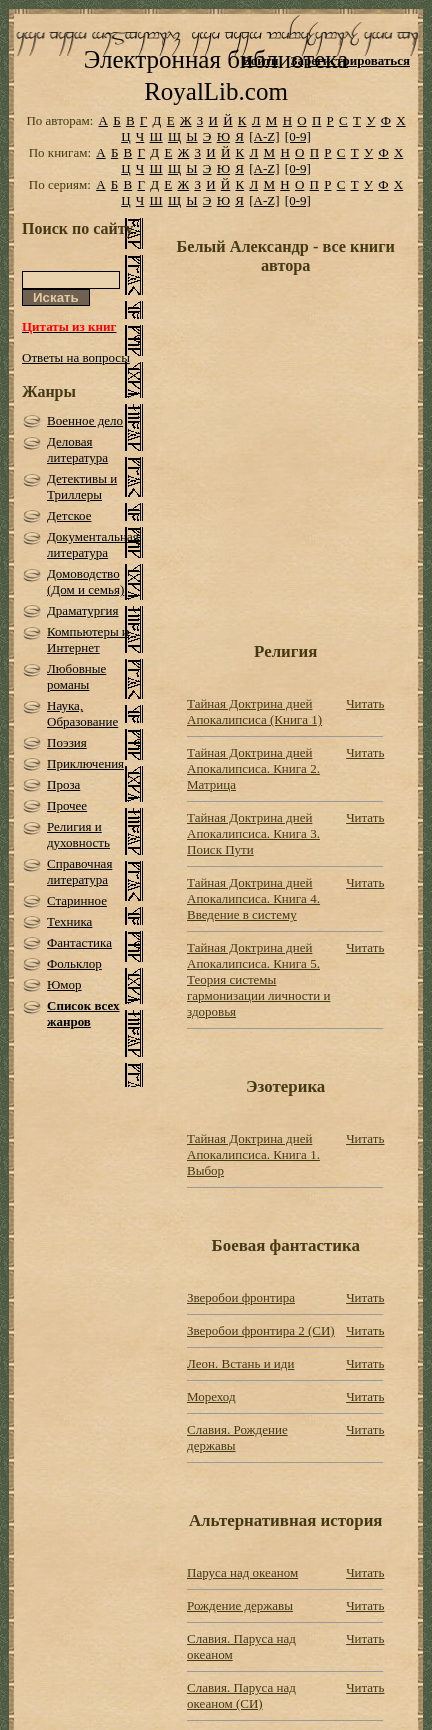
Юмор (64, 984)
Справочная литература (79, 871)
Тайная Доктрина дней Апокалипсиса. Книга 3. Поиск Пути (253, 833)
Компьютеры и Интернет (88, 639)
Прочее (67, 805)
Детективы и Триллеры (82, 486)
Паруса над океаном (242, 1572)
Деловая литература (77, 449)
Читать (365, 703)
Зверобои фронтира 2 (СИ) (261, 1330)
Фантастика (79, 942)
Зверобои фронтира (241, 1297)
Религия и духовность (78, 834)
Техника (69, 921)
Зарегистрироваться (350, 60)
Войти (260, 60)
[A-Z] (264, 136)
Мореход (211, 1396)
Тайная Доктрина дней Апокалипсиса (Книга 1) (254, 711)
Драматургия (83, 610)
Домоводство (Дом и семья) (85, 581)
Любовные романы (76, 676)
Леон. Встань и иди (240, 1363)
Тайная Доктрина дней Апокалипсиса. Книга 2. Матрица (253, 768)
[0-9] (298, 136)
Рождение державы (240, 1605)
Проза (63, 784)
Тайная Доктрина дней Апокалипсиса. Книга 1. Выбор (253, 1154)
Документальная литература (93, 544)
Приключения (85, 763)
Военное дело (85, 420)
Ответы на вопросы (76, 357)
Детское (69, 515)
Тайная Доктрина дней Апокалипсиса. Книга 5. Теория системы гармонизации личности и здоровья (258, 979)
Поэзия (67, 742)
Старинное (77, 900)
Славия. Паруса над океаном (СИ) (241, 1695)
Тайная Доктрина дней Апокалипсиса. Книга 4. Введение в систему (253, 898)
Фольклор (74, 963)
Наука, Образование (82, 713)
